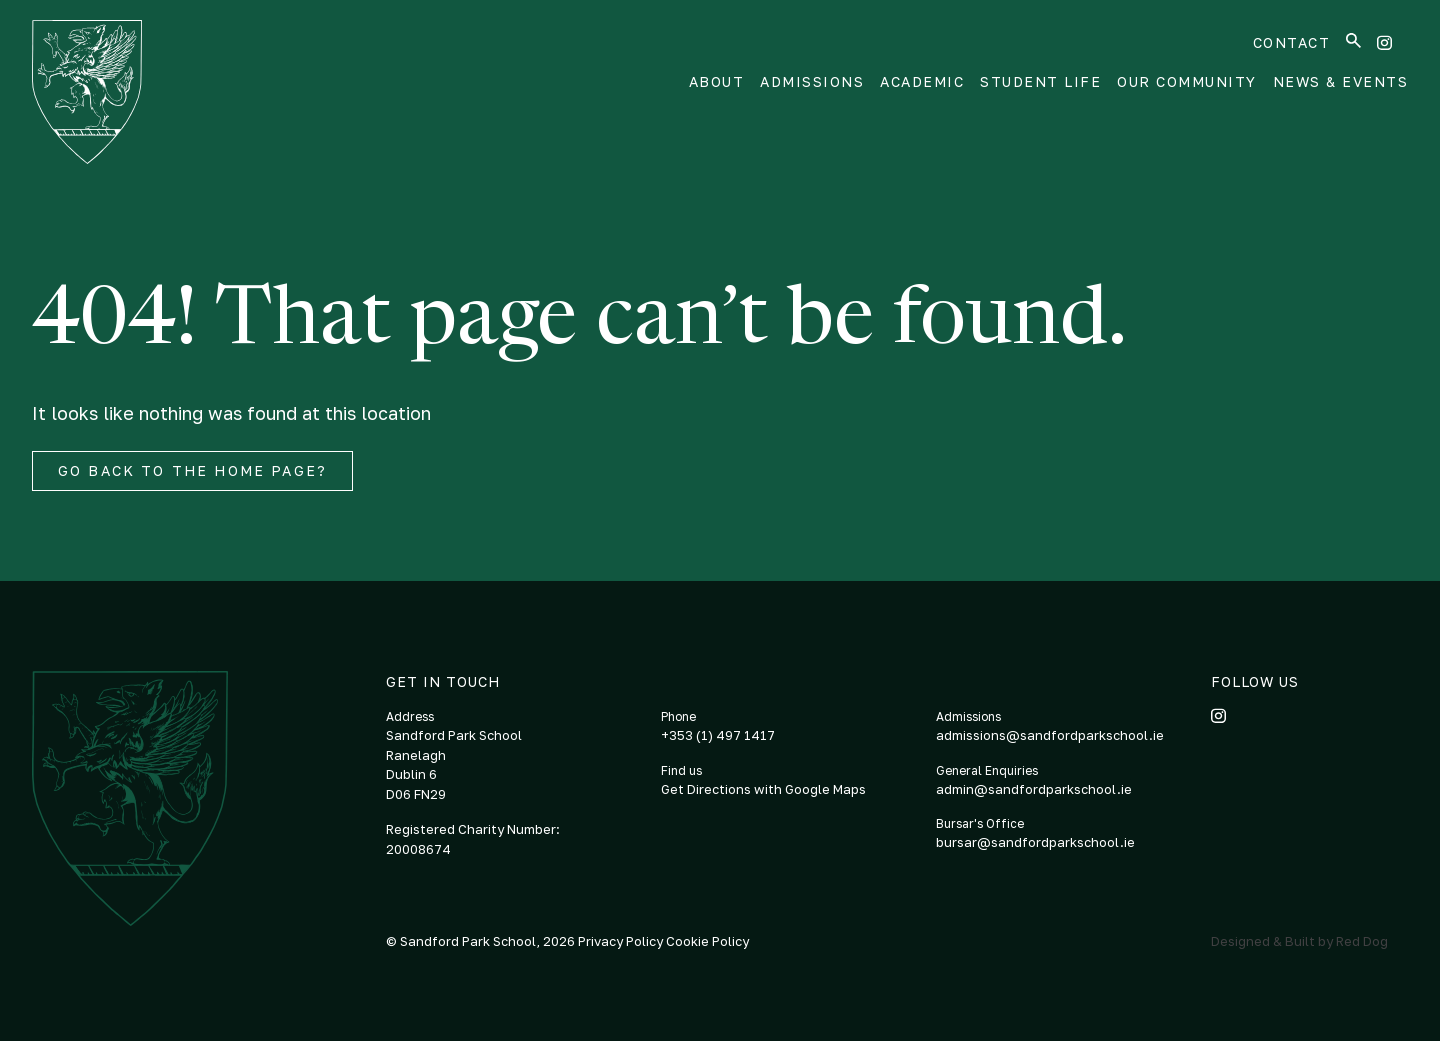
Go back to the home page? (192, 470)
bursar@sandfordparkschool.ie (1035, 842)
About (717, 81)
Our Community (1187, 81)
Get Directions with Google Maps (763, 789)
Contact (1292, 42)
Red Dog (1362, 941)
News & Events (1341, 81)
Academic (922, 81)
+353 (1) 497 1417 (718, 735)
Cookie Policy (707, 941)
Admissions (812, 81)
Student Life (1040, 81)
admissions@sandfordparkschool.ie (1050, 735)
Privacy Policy (622, 941)
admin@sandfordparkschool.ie (1034, 789)
